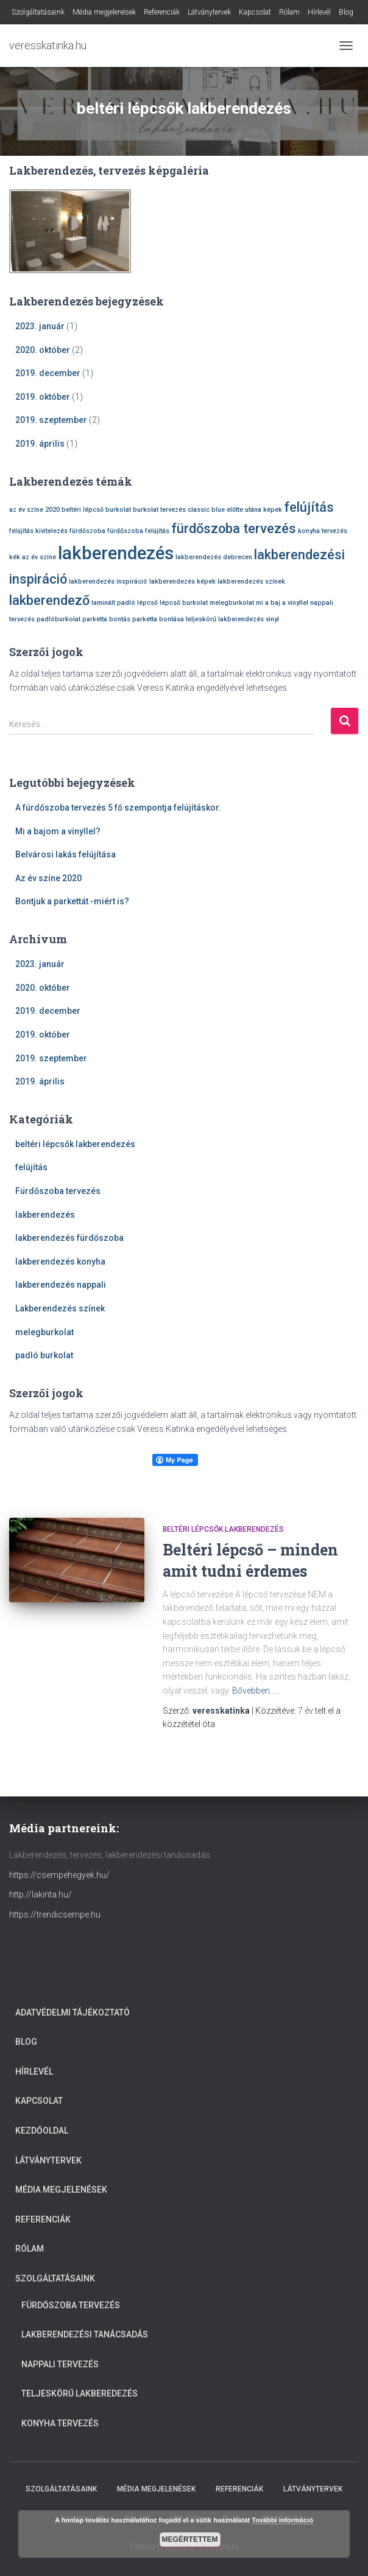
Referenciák (162, 12)
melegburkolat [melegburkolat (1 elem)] (232, 603)
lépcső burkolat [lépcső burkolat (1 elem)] (184, 603)
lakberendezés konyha (60, 1261)
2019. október (42, 397)
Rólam (289, 12)
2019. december (47, 373)
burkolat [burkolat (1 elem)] (118, 510)
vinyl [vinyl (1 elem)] (272, 619)
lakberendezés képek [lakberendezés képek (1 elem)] (182, 581)
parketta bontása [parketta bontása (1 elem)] (158, 619)
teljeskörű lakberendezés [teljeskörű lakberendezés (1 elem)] (225, 619)
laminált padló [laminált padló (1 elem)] (113, 603)
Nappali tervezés (60, 2364)
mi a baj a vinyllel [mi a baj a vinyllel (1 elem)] (282, 603)
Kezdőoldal (41, 2130)
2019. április (40, 444)
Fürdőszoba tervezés (58, 1191)
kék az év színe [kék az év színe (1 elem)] (32, 557)
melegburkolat (44, 1332)
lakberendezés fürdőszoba (69, 1238)
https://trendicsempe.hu (55, 1914)
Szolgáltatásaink (38, 12)
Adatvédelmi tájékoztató (72, 2012)
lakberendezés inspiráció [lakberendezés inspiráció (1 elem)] (108, 581)
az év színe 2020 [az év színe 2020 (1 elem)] (34, 510)
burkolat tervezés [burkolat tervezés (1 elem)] (159, 510)
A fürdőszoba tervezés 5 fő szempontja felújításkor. (118, 807)
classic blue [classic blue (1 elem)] (206, 510)
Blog (346, 12)
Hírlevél (319, 12)
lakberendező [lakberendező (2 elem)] (49, 600)
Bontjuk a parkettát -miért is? (72, 901)
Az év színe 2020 (48, 878)
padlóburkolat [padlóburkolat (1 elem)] (58, 619)
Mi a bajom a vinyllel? (58, 831)
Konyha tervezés (60, 2423)
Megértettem (190, 2539)
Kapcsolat (255, 12)
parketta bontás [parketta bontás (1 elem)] (106, 619)
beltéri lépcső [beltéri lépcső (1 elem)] (83, 510)
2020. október (42, 350)
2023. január (40, 326)
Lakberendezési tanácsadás (84, 2334)
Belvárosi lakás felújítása (65, 854)
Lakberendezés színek (60, 1308)
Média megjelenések (104, 12)
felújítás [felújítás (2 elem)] (309, 507)
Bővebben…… (256, 1690)
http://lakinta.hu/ (40, 1894)
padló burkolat (44, 1355)
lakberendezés (45, 1215)
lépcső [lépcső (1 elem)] (147, 603)
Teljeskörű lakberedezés (79, 2393)
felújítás (31, 1167)
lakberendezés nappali (60, 1285)
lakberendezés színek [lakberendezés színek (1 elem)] (251, 581)
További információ (282, 2520)
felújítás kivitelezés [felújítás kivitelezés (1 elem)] (38, 531)
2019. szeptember (51, 420)
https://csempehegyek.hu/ (59, 1875)
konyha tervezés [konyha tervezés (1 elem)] (322, 531)
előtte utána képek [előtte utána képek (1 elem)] (254, 510)
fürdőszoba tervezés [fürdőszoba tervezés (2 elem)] (233, 528)
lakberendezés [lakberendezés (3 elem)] (116, 553)
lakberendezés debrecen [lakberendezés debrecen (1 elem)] (213, 557)
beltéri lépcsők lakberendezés (75, 1144)
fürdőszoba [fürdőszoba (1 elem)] (87, 531)
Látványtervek (209, 12)
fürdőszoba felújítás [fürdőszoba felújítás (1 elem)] (138, 531)
